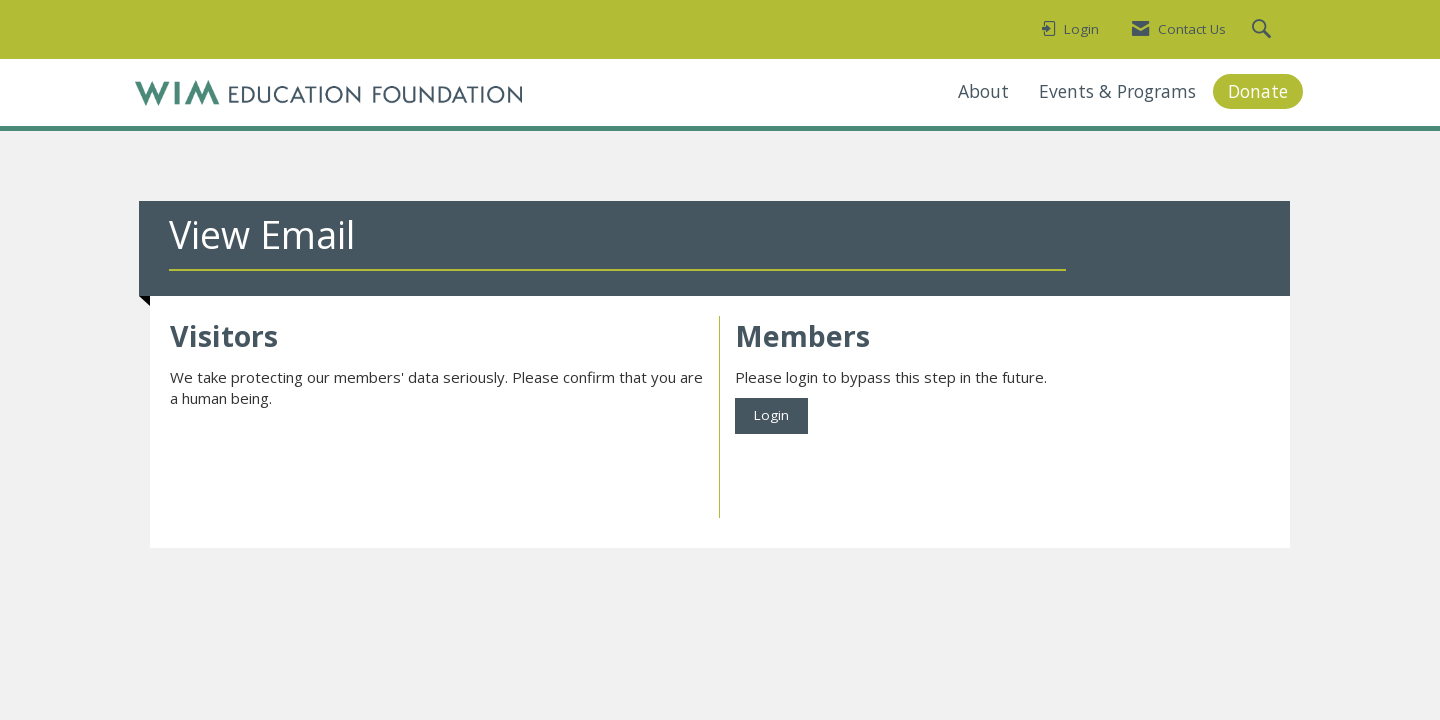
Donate (1258, 91)
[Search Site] (1264, 30)
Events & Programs (1117, 91)
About (983, 91)
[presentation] (322, 459)
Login (771, 415)
